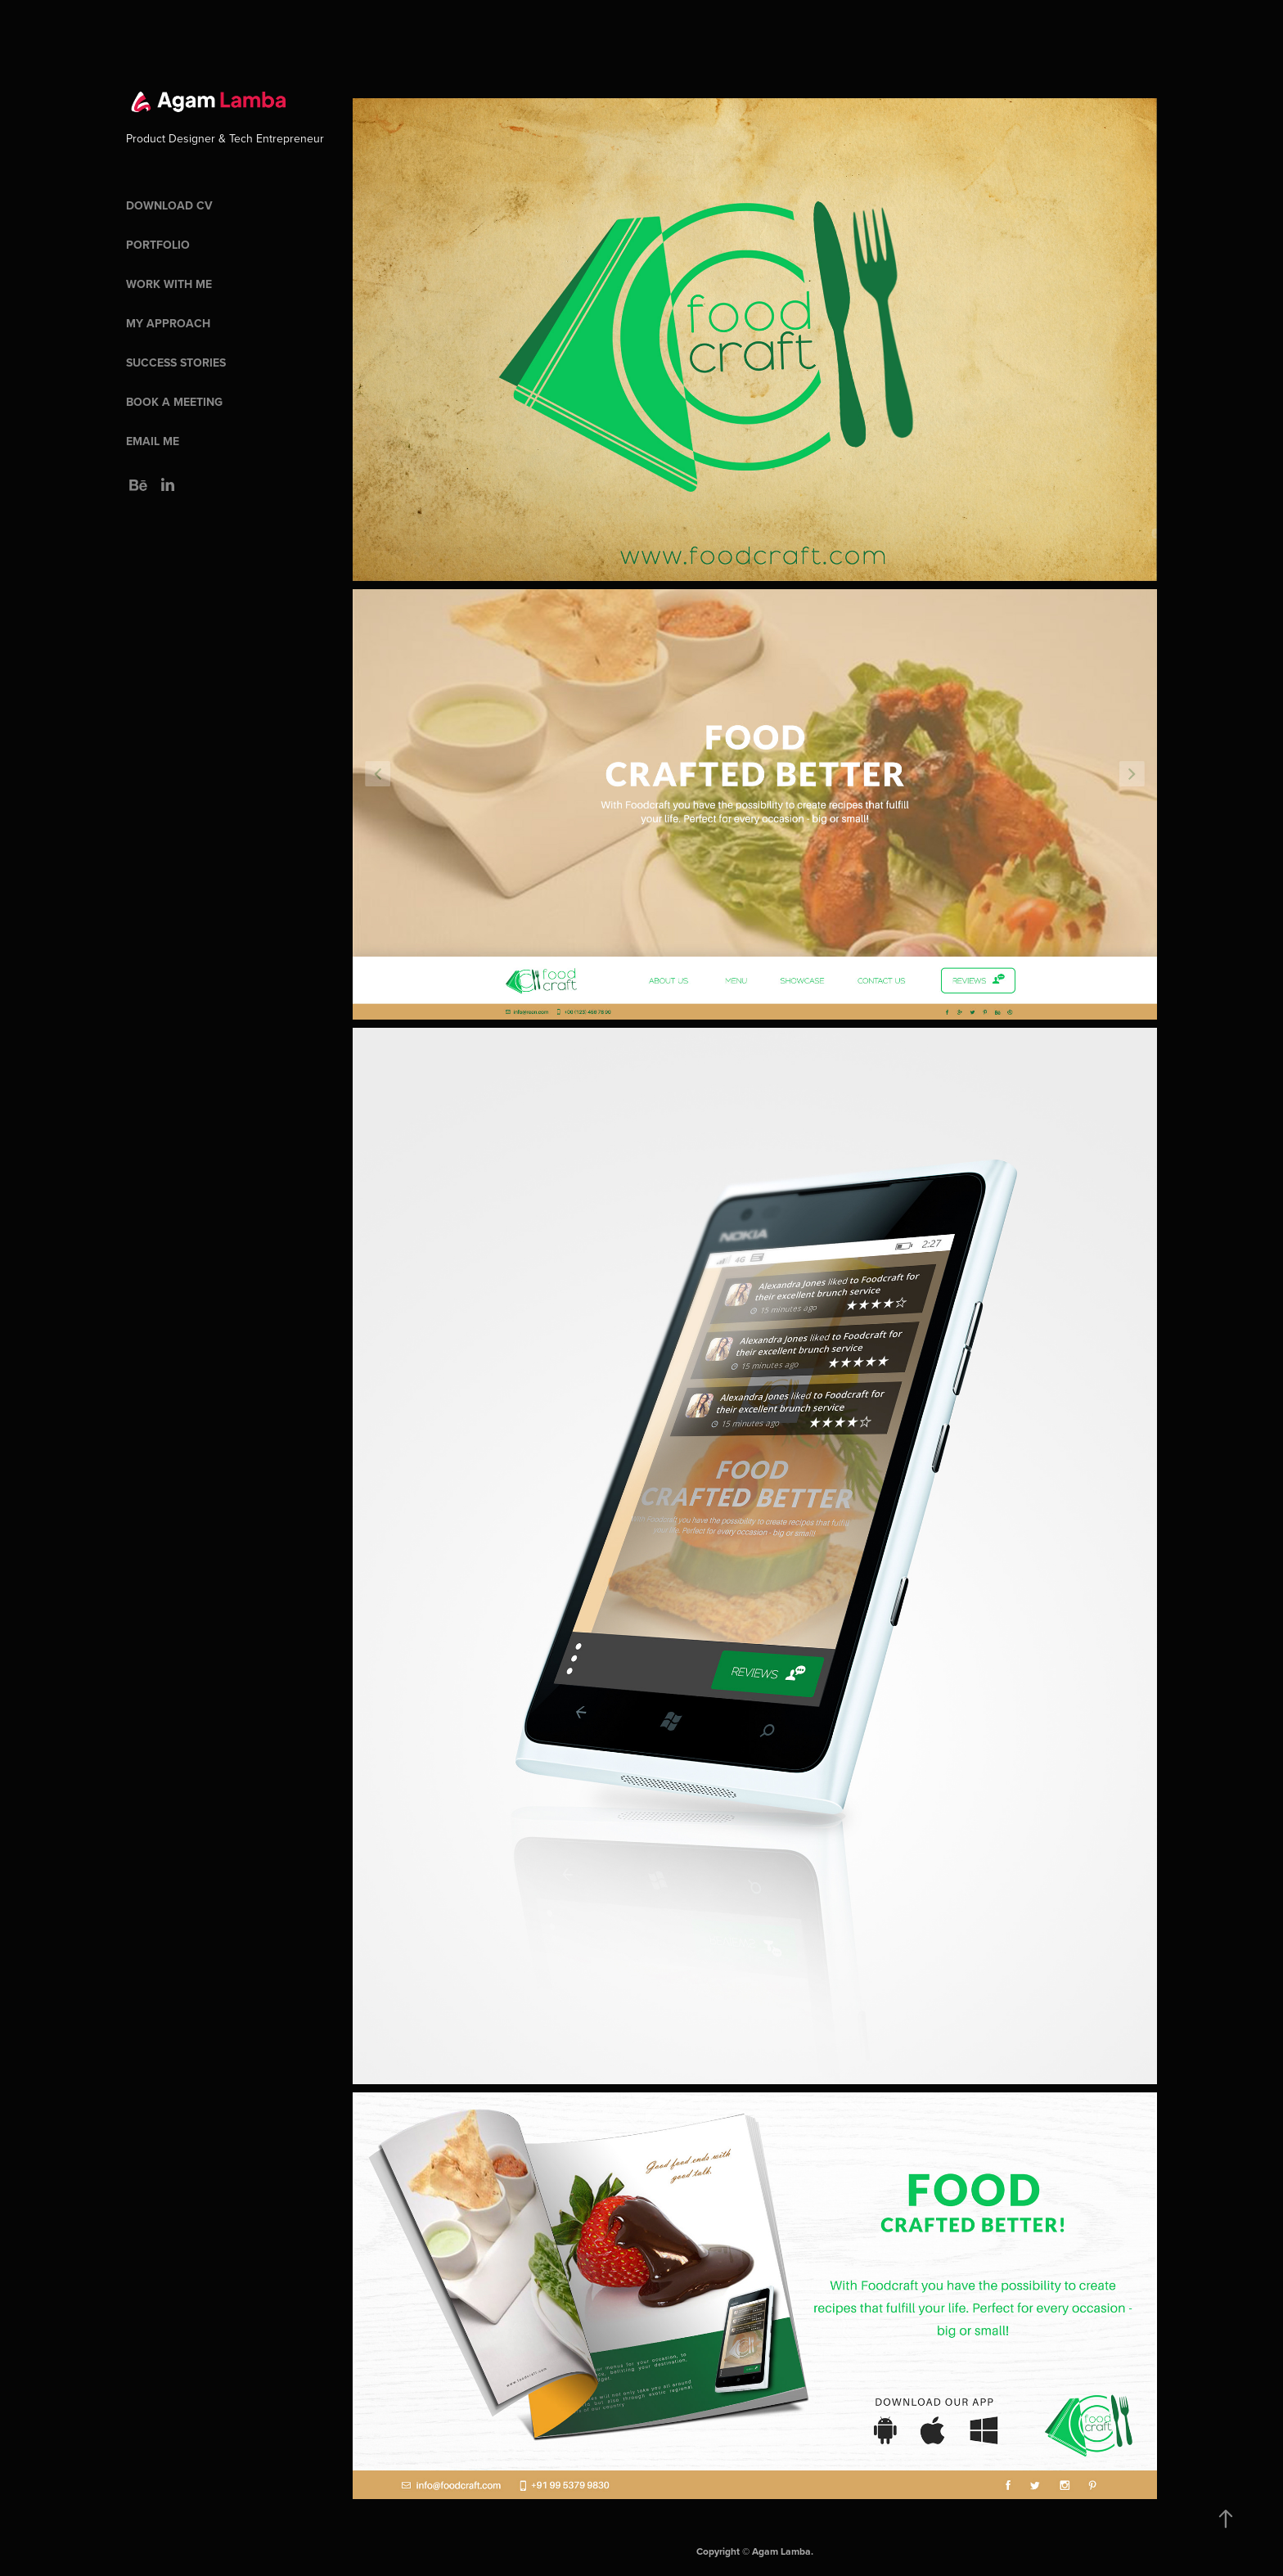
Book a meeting (174, 402)
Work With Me (169, 284)
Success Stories (176, 362)
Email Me (152, 441)
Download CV (169, 205)
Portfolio (158, 244)
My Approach (168, 323)
